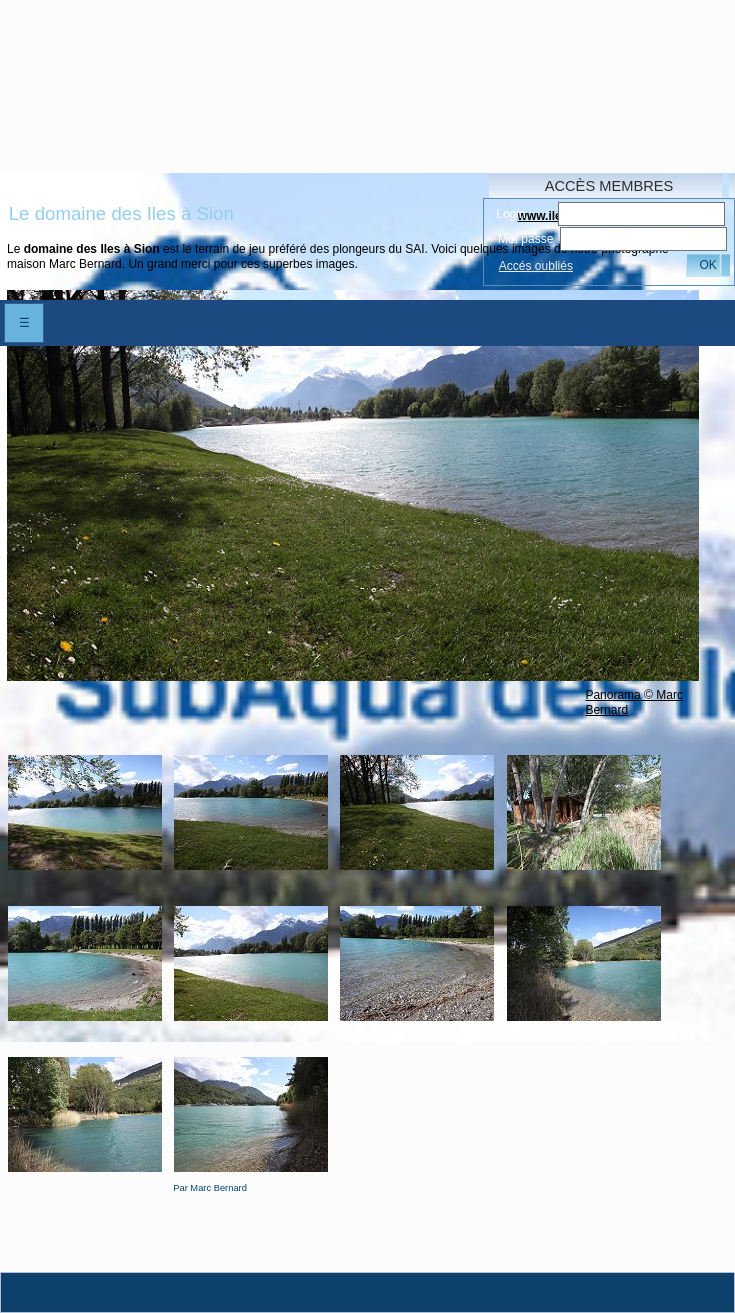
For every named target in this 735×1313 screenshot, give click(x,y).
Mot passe (525, 239)
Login (510, 214)
